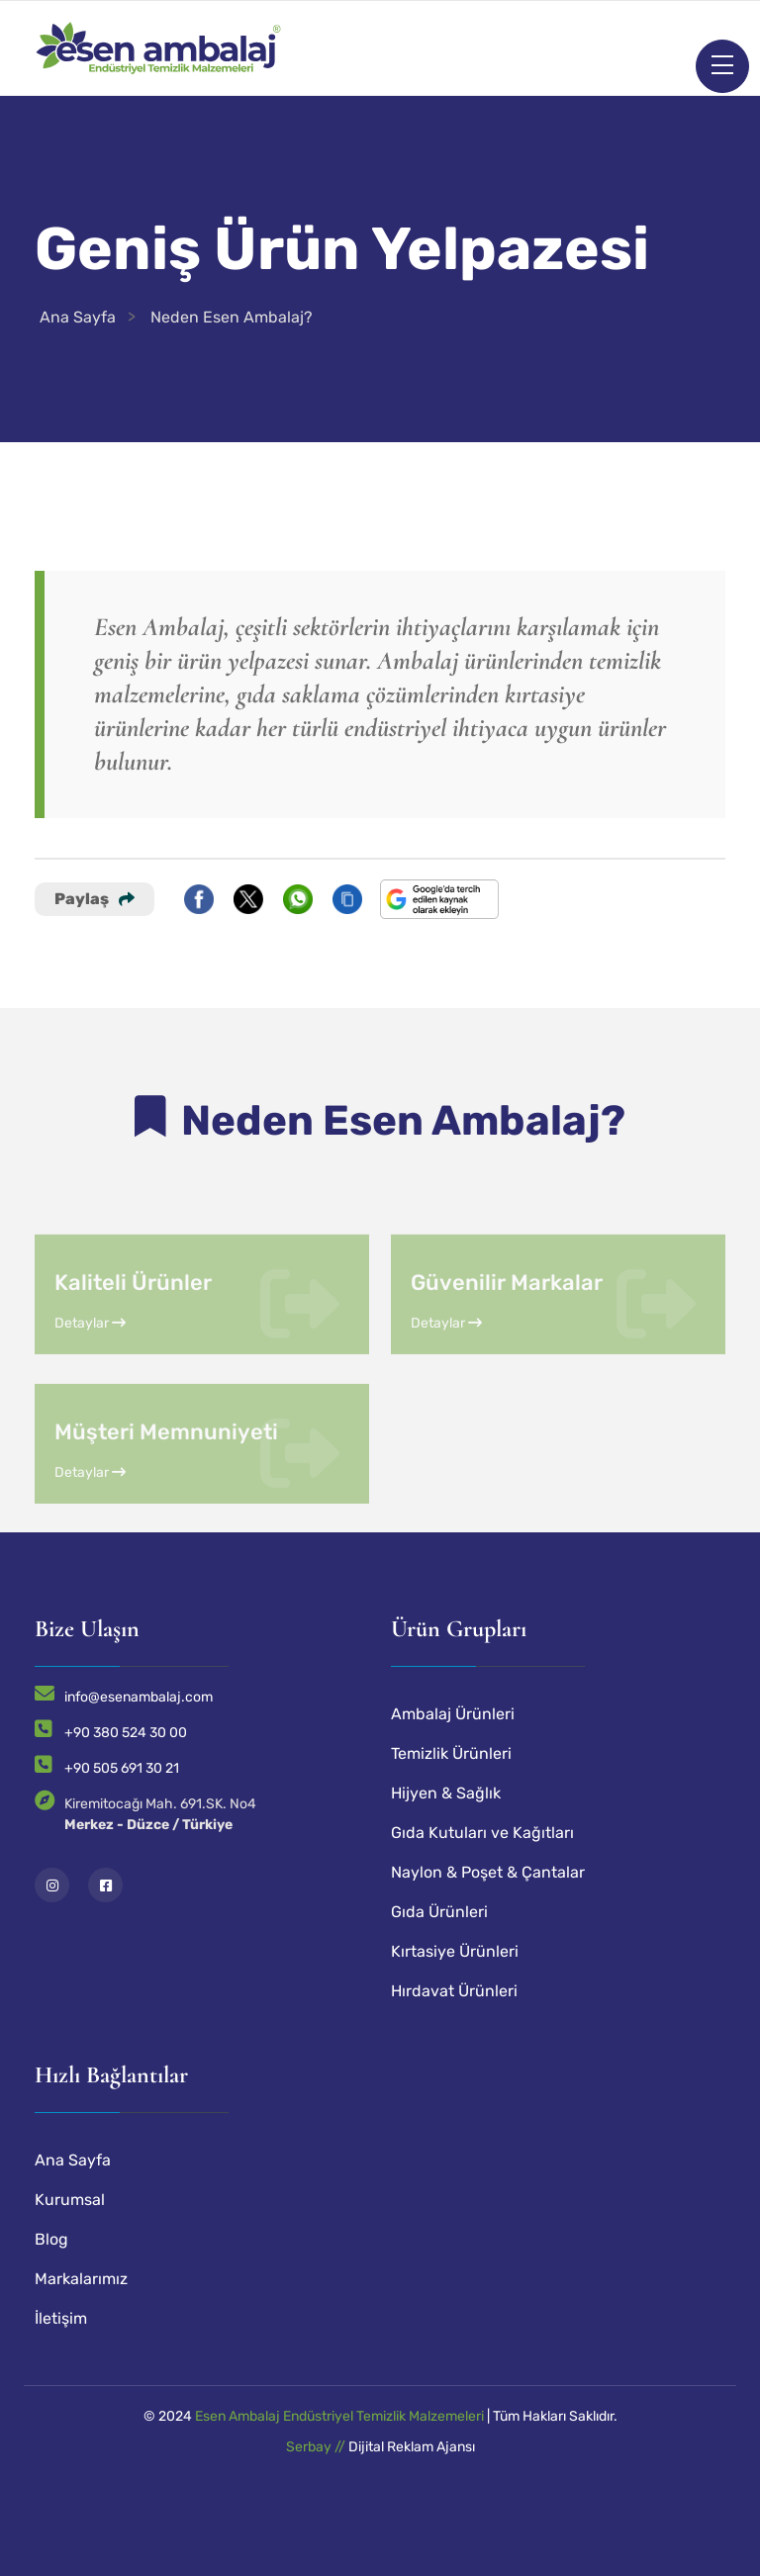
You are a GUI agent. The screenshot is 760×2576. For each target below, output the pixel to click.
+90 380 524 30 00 (125, 1732)
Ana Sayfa (78, 317)
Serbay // (317, 2446)
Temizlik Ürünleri (451, 1753)
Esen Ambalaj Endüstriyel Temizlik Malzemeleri (339, 2416)
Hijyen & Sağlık (446, 1793)
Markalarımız (81, 2278)
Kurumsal (70, 2199)
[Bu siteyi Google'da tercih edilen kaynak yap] (439, 899)
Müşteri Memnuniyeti (166, 1483)
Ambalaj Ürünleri (453, 1713)
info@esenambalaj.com (138, 1697)
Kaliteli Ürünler (133, 1334)
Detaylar (90, 1374)
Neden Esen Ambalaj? (231, 317)
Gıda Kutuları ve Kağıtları (482, 1832)
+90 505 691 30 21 (121, 1768)
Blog (51, 2239)
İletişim (61, 2318)
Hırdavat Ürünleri (454, 1990)
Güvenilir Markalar (507, 1334)
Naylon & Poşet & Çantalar (488, 1872)
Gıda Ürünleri (439, 1911)
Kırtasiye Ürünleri (455, 1951)
